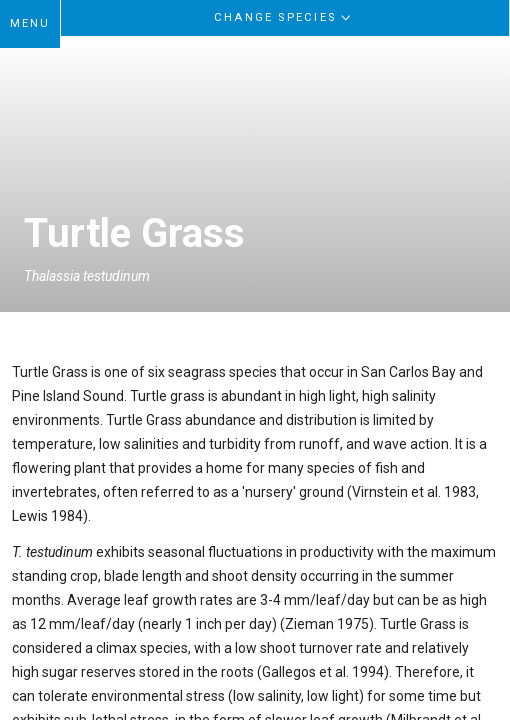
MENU (30, 23)
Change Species (285, 17)
